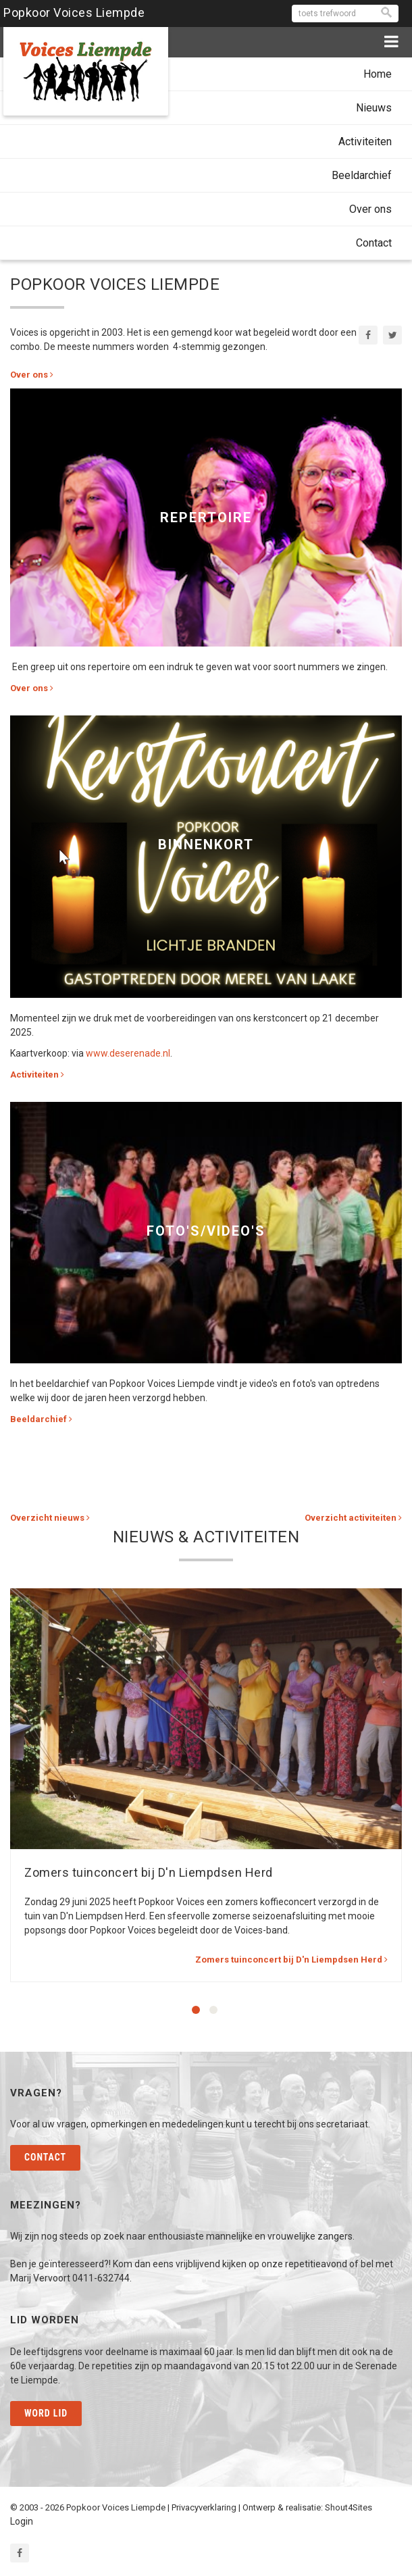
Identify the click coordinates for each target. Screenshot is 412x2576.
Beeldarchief (362, 175)
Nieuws (374, 107)
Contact (374, 242)
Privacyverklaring (204, 2507)
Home (377, 74)
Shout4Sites (348, 2507)
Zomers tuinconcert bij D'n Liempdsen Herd (148, 1872)
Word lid (46, 2413)
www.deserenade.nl (128, 1053)
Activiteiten (365, 141)
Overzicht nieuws (50, 1518)
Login (21, 2521)
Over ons (370, 209)
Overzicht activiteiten (353, 1518)
